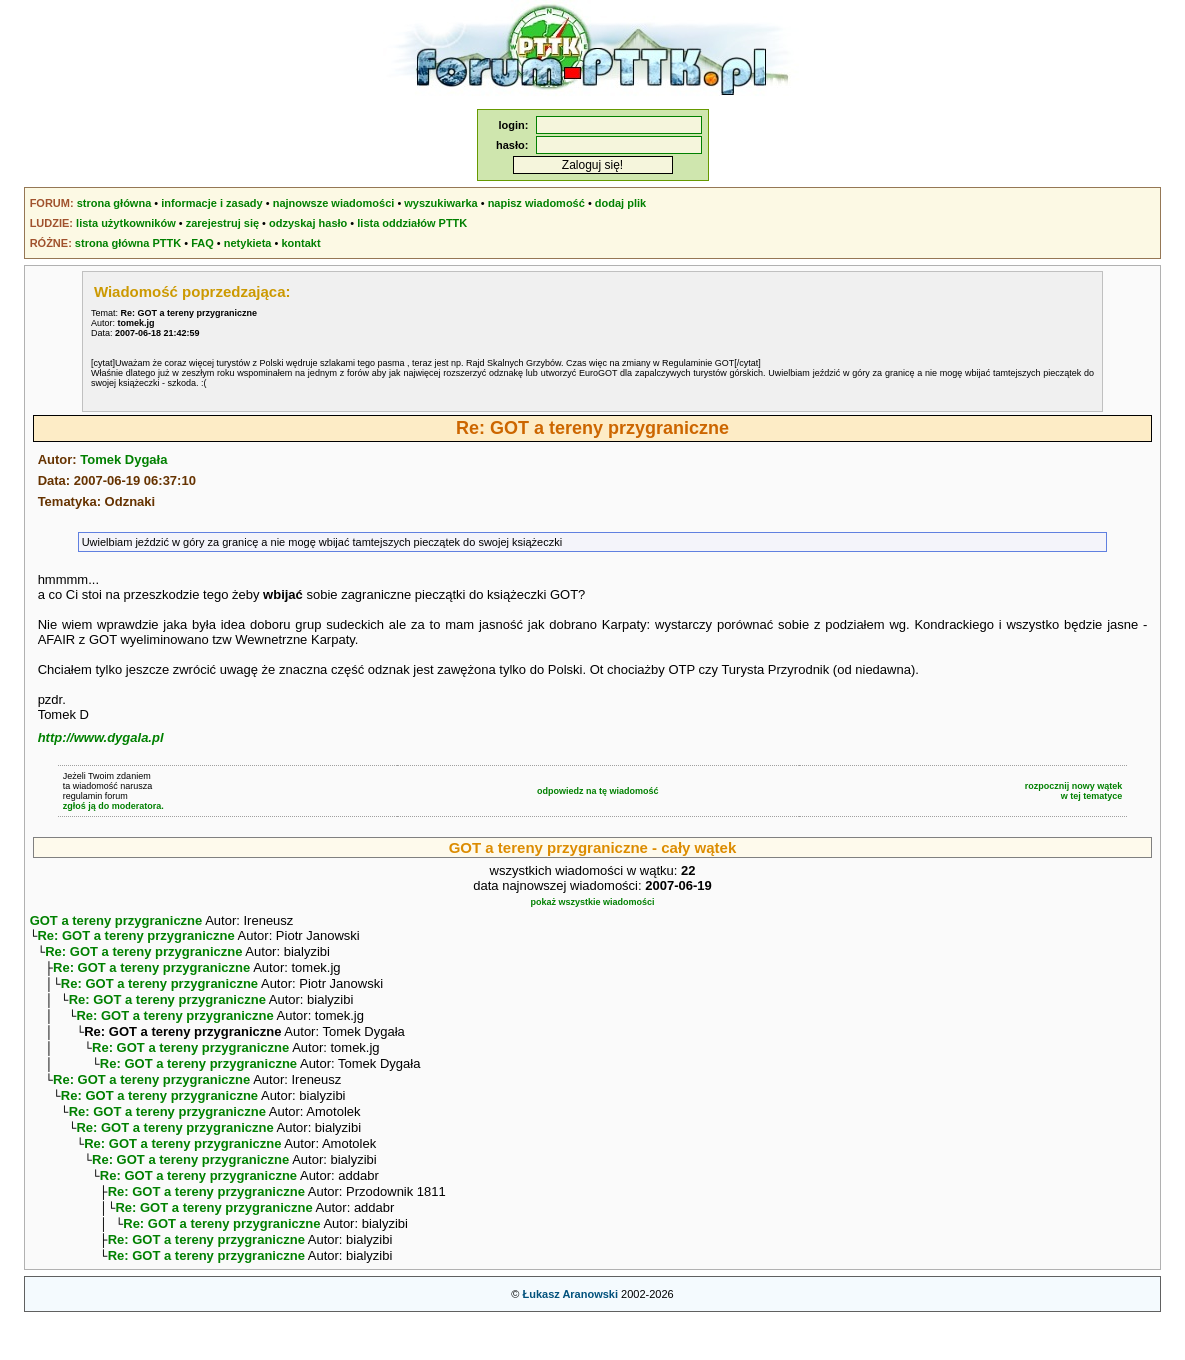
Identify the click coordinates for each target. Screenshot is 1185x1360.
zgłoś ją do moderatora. (113, 806)
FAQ (202, 243)
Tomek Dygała (123, 459)
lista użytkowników (126, 223)
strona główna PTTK (128, 243)
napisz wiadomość (536, 203)
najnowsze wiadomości (334, 203)
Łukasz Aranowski (570, 1336)
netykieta (248, 243)
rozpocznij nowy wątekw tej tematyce (1074, 791)
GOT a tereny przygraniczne (116, 920)
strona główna (114, 203)
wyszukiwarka (440, 203)
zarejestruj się (222, 223)
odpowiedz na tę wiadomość (598, 791)
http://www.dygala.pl (101, 737)
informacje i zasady (212, 203)
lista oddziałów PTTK (412, 223)
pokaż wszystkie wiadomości (592, 902)
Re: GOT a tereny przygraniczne (135, 937)
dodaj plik (620, 203)
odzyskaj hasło (308, 223)
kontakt (300, 243)
